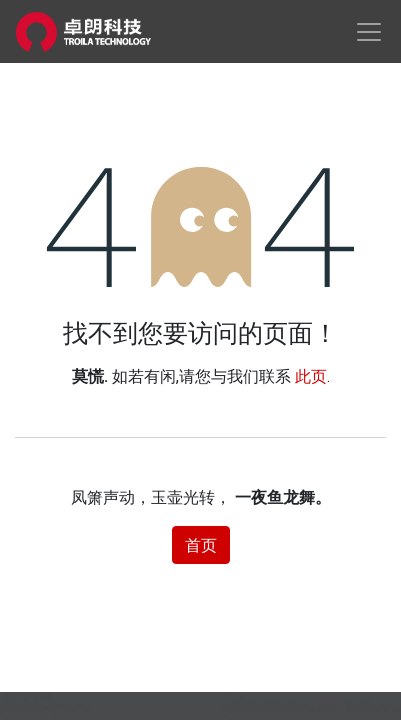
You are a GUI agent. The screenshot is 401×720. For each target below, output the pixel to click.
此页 (311, 376)
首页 (201, 545)
